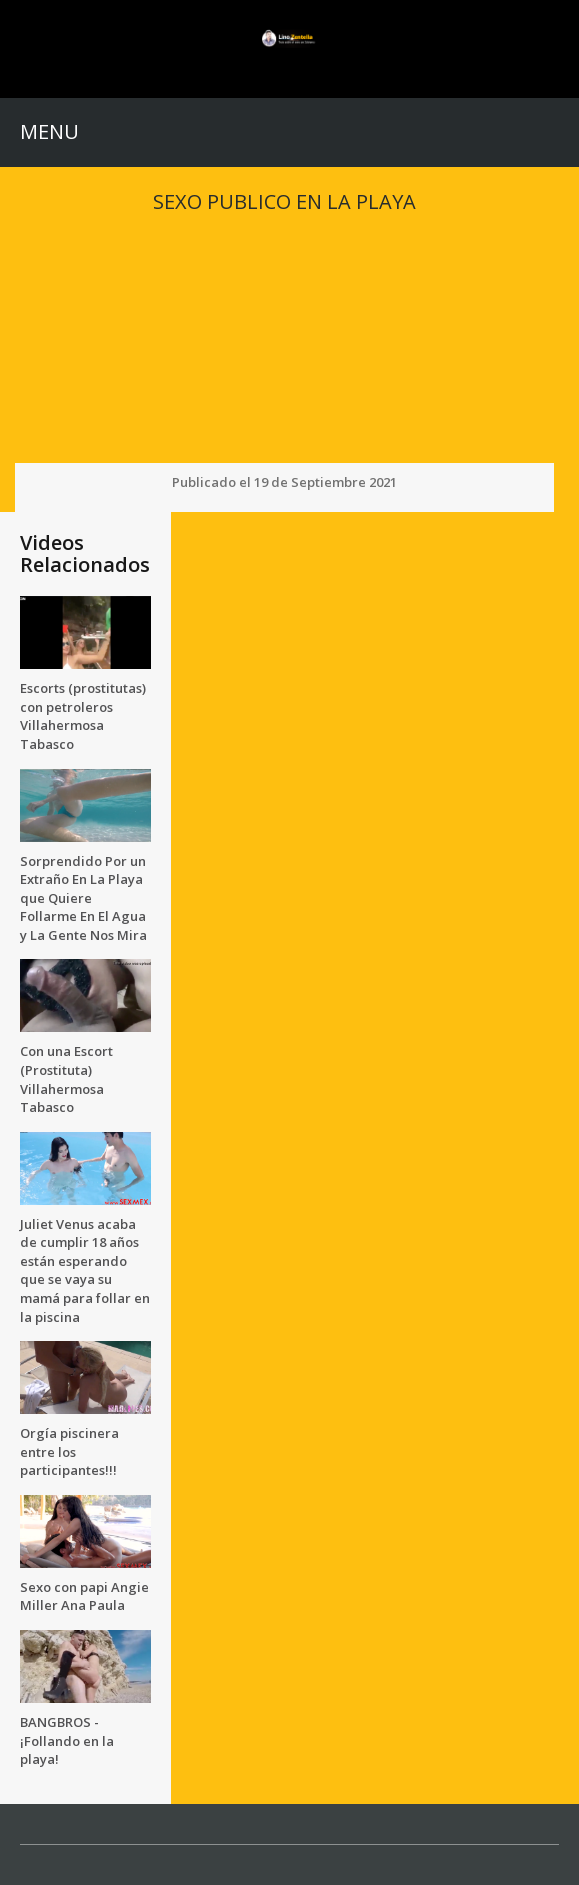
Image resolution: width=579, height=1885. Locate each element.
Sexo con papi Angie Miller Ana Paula (84, 1596)
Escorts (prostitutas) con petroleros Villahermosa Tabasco (83, 716)
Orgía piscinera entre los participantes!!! (69, 1451)
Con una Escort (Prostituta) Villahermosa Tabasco (66, 1079)
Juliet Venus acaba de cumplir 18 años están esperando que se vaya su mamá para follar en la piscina (85, 1270)
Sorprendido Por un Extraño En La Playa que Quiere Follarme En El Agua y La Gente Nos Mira (83, 898)
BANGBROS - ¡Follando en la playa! (67, 1740)
